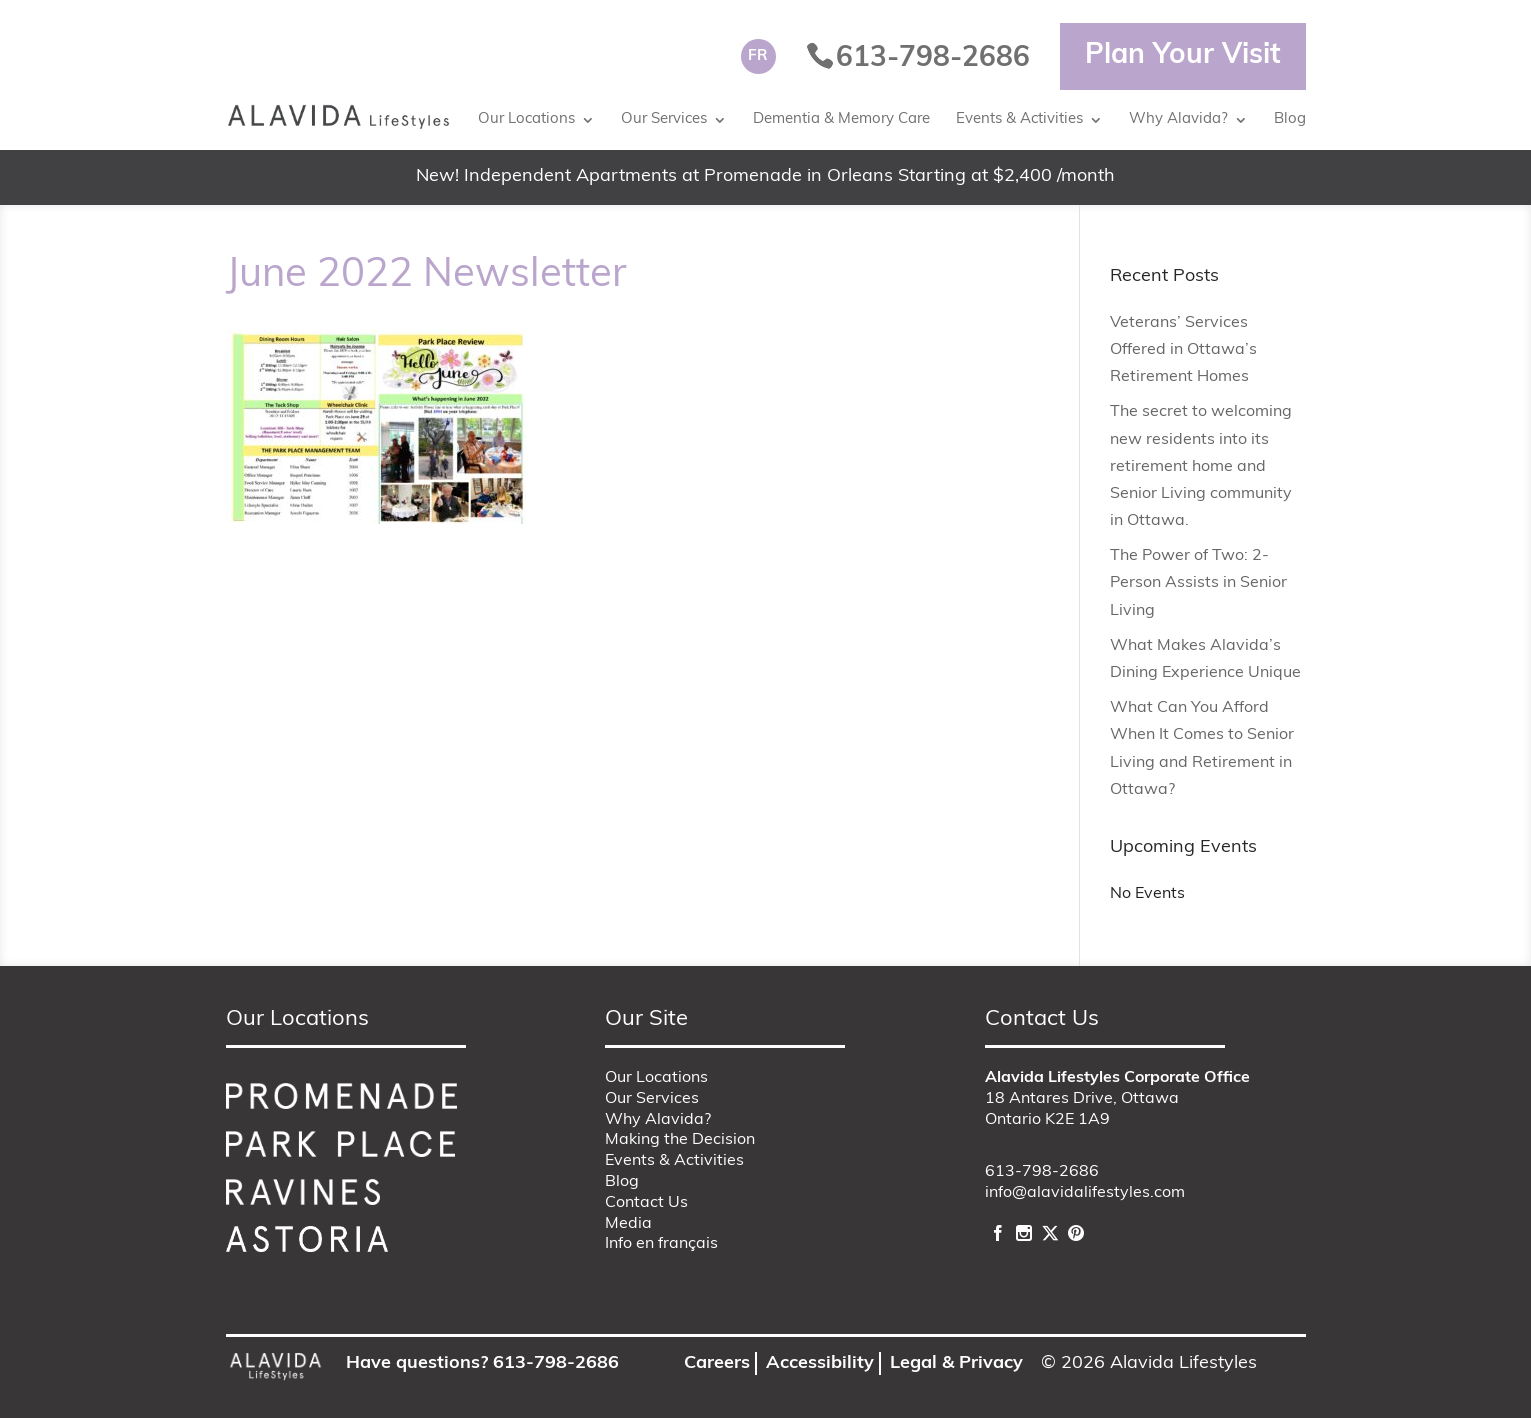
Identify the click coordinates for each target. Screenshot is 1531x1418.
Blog (1290, 119)
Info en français (661, 1244)
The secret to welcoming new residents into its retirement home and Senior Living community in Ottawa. (1201, 466)
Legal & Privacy (956, 1363)
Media (628, 1224)
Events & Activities (1019, 119)
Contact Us (646, 1203)
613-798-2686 (1042, 1172)
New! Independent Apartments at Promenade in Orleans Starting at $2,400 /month (765, 176)
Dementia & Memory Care (841, 119)
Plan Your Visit (1183, 56)
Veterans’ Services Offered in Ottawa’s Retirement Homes (1183, 350)
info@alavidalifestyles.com (1085, 1193)
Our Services (664, 119)
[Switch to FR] (758, 56)
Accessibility (820, 1363)
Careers (717, 1363)
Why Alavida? (1178, 119)
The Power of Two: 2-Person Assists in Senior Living (1198, 583)
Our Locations (526, 119)
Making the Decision (680, 1140)
